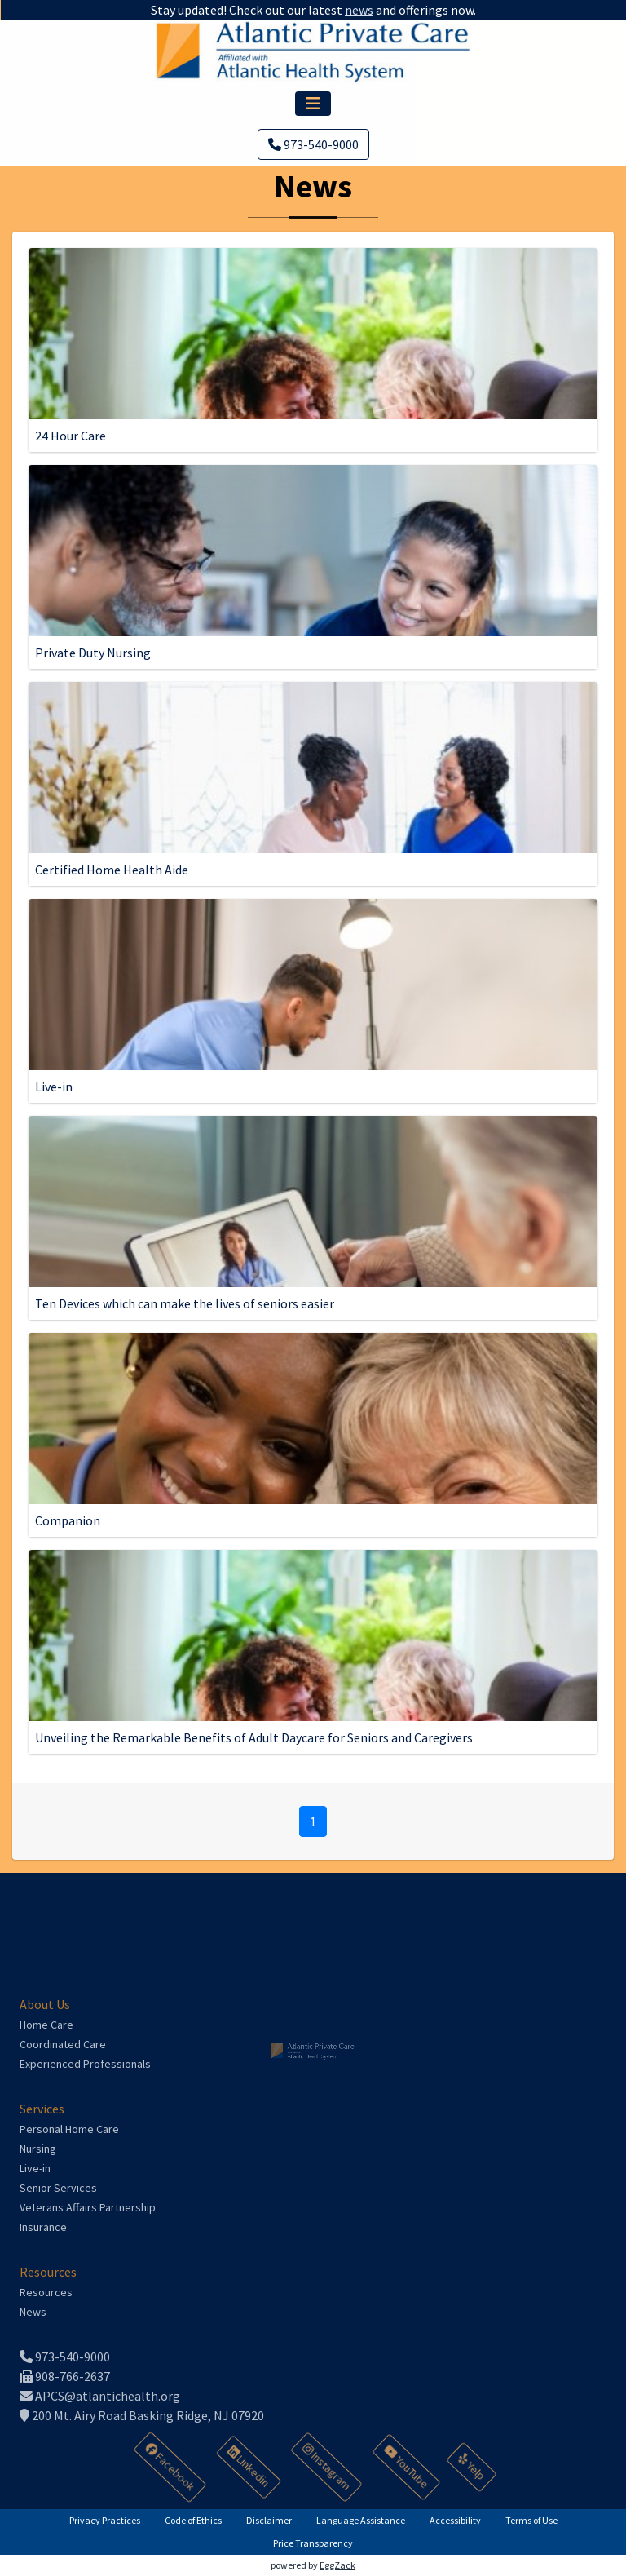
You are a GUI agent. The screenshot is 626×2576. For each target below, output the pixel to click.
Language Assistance (360, 2520)
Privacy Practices (104, 2520)
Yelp (472, 2467)
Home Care (46, 2024)
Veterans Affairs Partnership (88, 2207)
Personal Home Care (69, 2129)
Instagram (327, 2467)
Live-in (35, 2168)
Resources (46, 2292)
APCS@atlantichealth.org (100, 2396)
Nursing (38, 2148)
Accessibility (455, 2520)
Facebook (171, 2467)
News (33, 2311)
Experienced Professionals (85, 2063)
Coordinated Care (63, 2044)
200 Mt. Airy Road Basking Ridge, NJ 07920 (142, 2415)
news (355, 9)
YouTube (407, 2466)
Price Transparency (313, 2543)
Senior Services (58, 2187)
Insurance (43, 2227)
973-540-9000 (313, 144)
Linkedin (249, 2467)
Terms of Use (531, 2520)
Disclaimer (269, 2520)
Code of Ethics (193, 2520)
